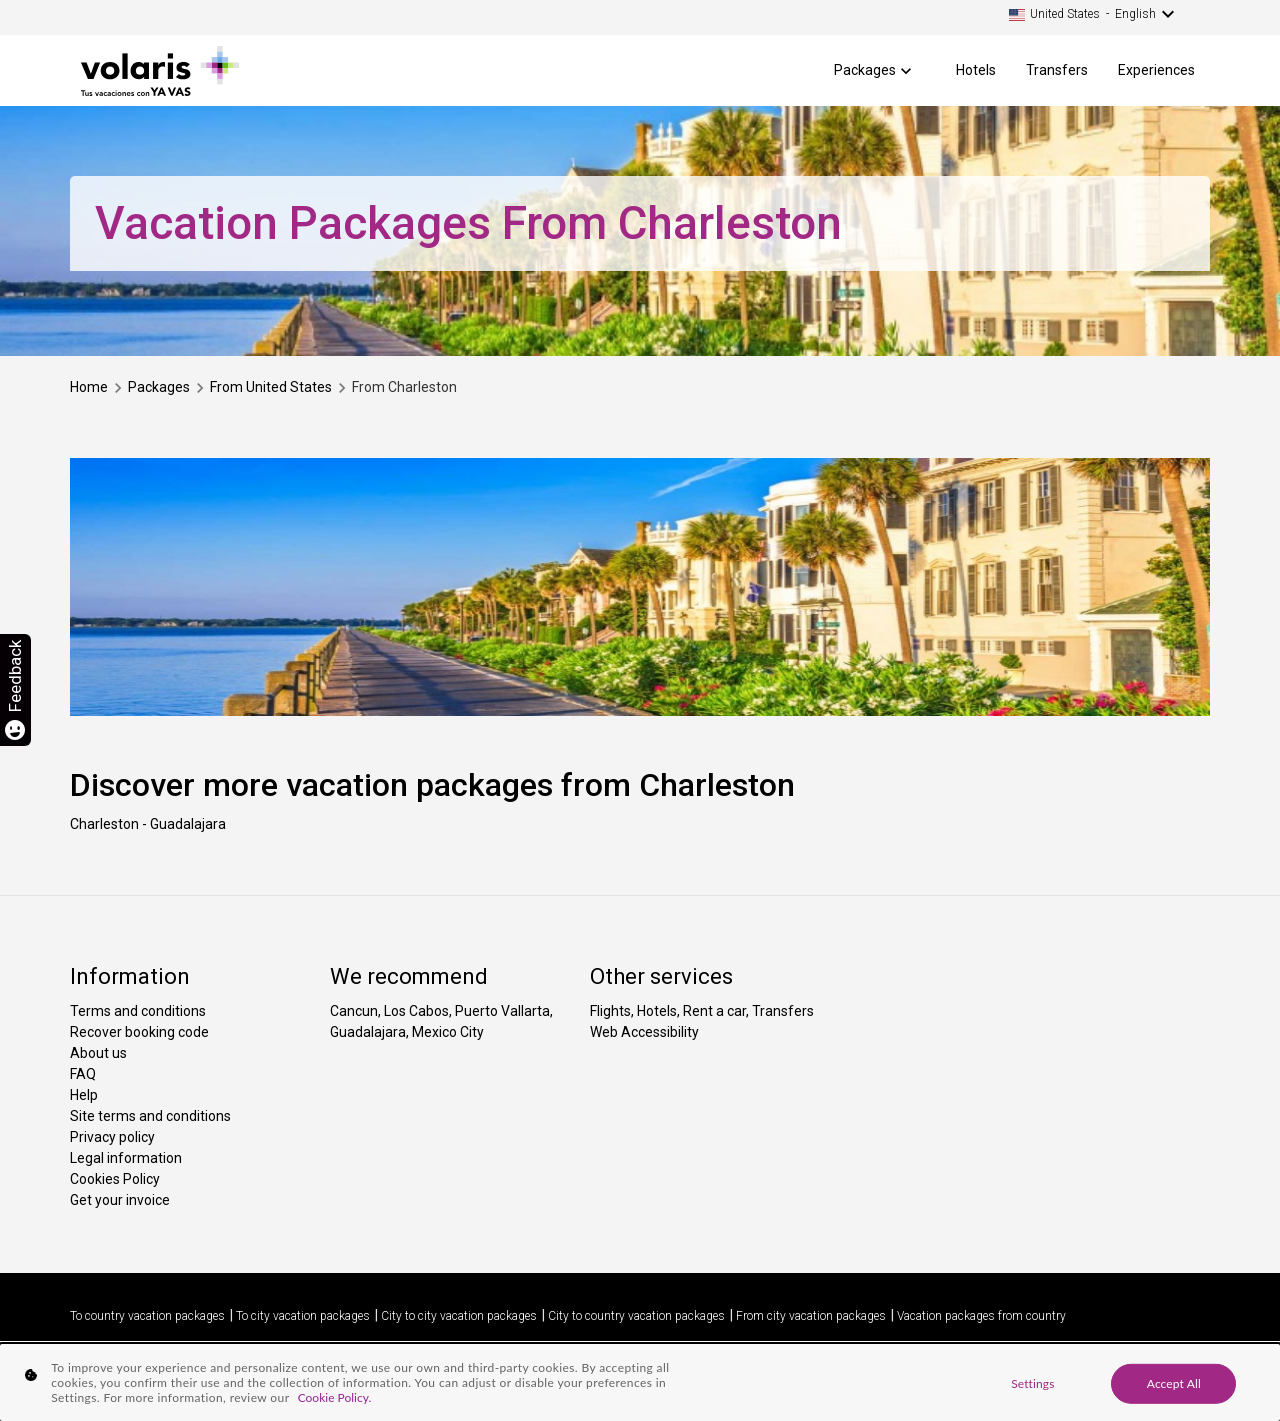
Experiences (1156, 70)
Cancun (354, 1011)
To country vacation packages (147, 1316)
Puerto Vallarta (502, 1011)
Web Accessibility (644, 1032)
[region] (640, 1382)
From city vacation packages (811, 1316)
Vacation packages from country (981, 1316)
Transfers (1057, 70)
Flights (610, 1011)
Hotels (976, 70)
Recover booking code (139, 1032)
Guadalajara (368, 1032)
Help (84, 1095)
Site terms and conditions (150, 1116)
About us (98, 1053)
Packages (865, 70)
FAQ (83, 1074)
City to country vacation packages (636, 1316)
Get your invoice (120, 1200)
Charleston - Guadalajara (148, 824)
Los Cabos (416, 1011)
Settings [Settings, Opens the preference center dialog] (1032, 1382)
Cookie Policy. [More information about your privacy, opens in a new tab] (335, 1397)
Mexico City (448, 1032)
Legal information (126, 1158)
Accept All (1174, 1382)
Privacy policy (112, 1137)
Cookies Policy (115, 1179)
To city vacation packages (303, 1316)
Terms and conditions (138, 1011)
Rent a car (714, 1011)
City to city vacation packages (459, 1316)
